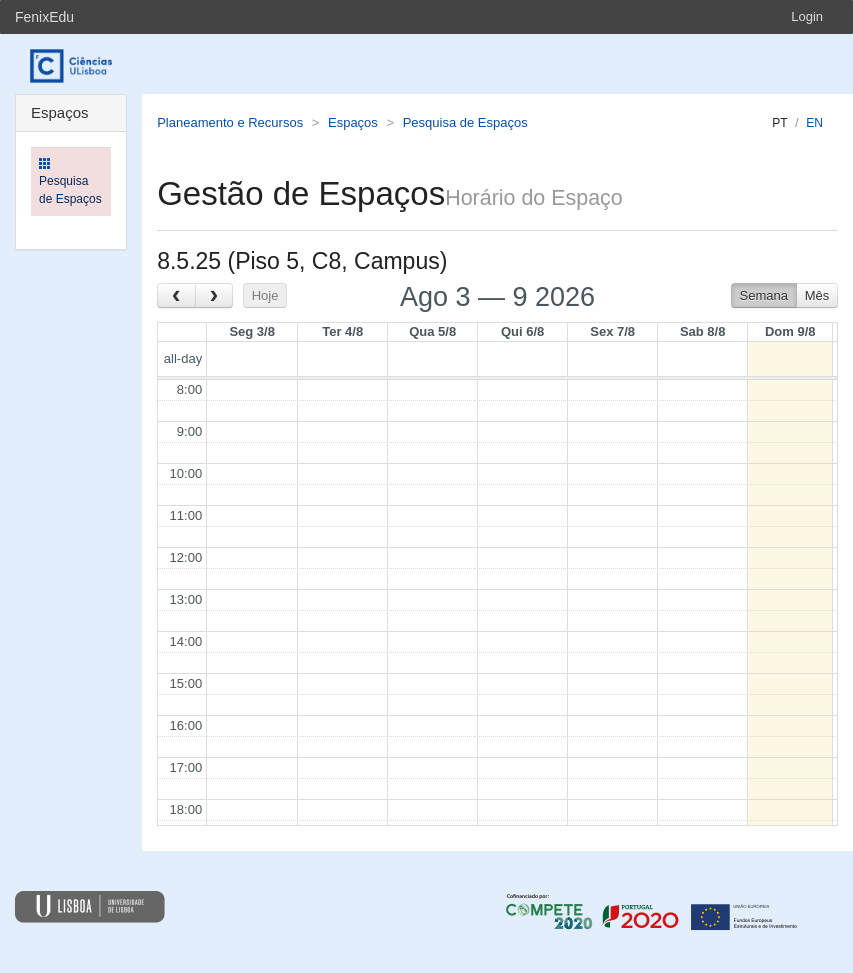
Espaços (353, 122)
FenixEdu (44, 17)
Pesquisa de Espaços (465, 122)
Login (807, 16)
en (814, 123)
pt (779, 123)
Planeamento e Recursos (230, 122)
